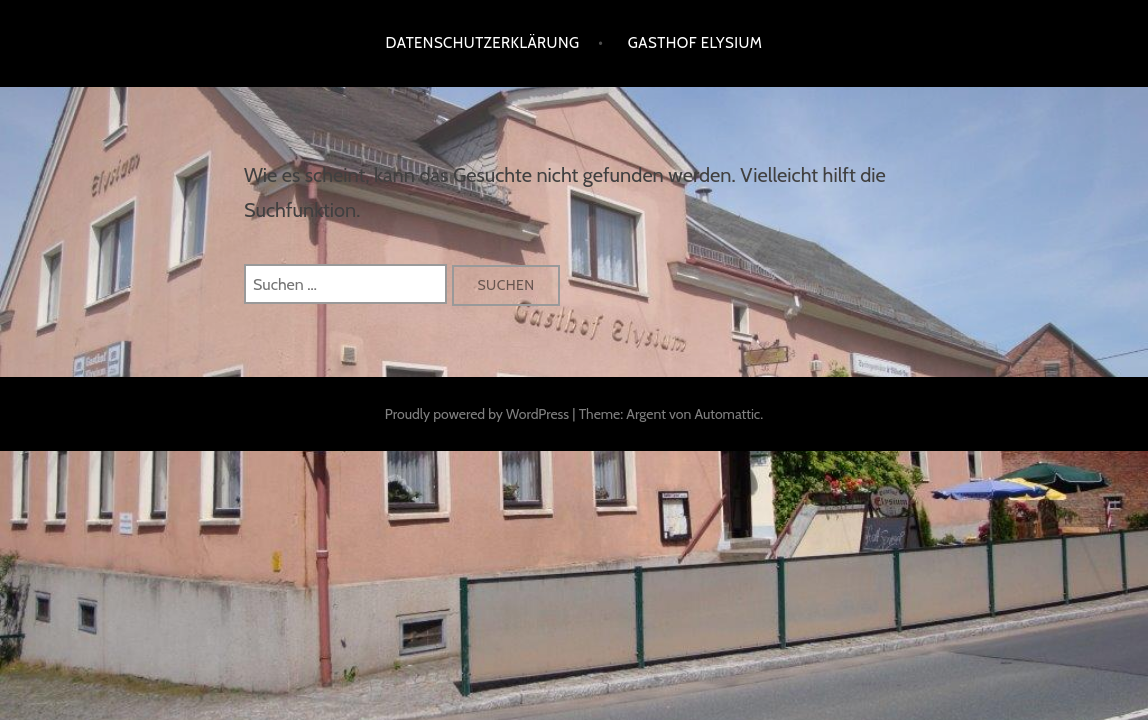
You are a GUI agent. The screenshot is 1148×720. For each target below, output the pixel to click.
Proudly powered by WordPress (477, 414)
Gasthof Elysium (695, 43)
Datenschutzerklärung (483, 43)
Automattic (727, 414)
